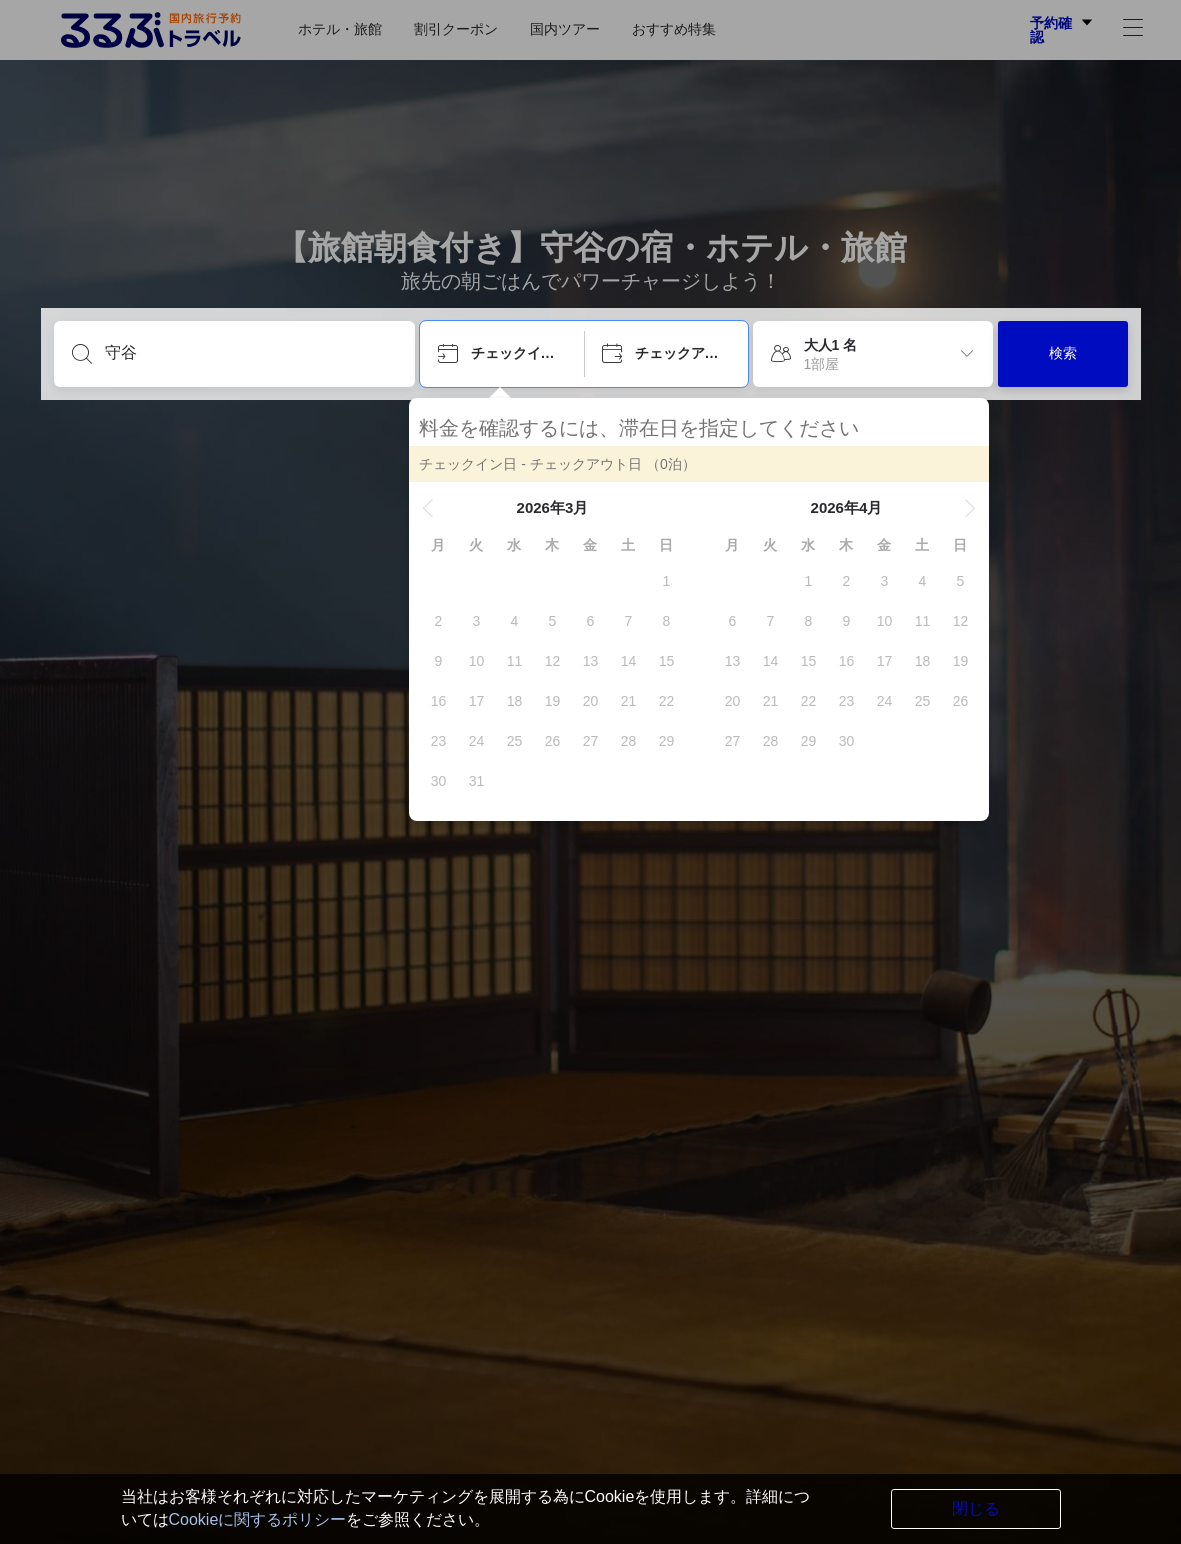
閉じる (976, 1508)
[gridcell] (677, 581)
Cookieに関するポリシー (258, 1519)
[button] (439, 508)
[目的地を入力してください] (250, 353)
